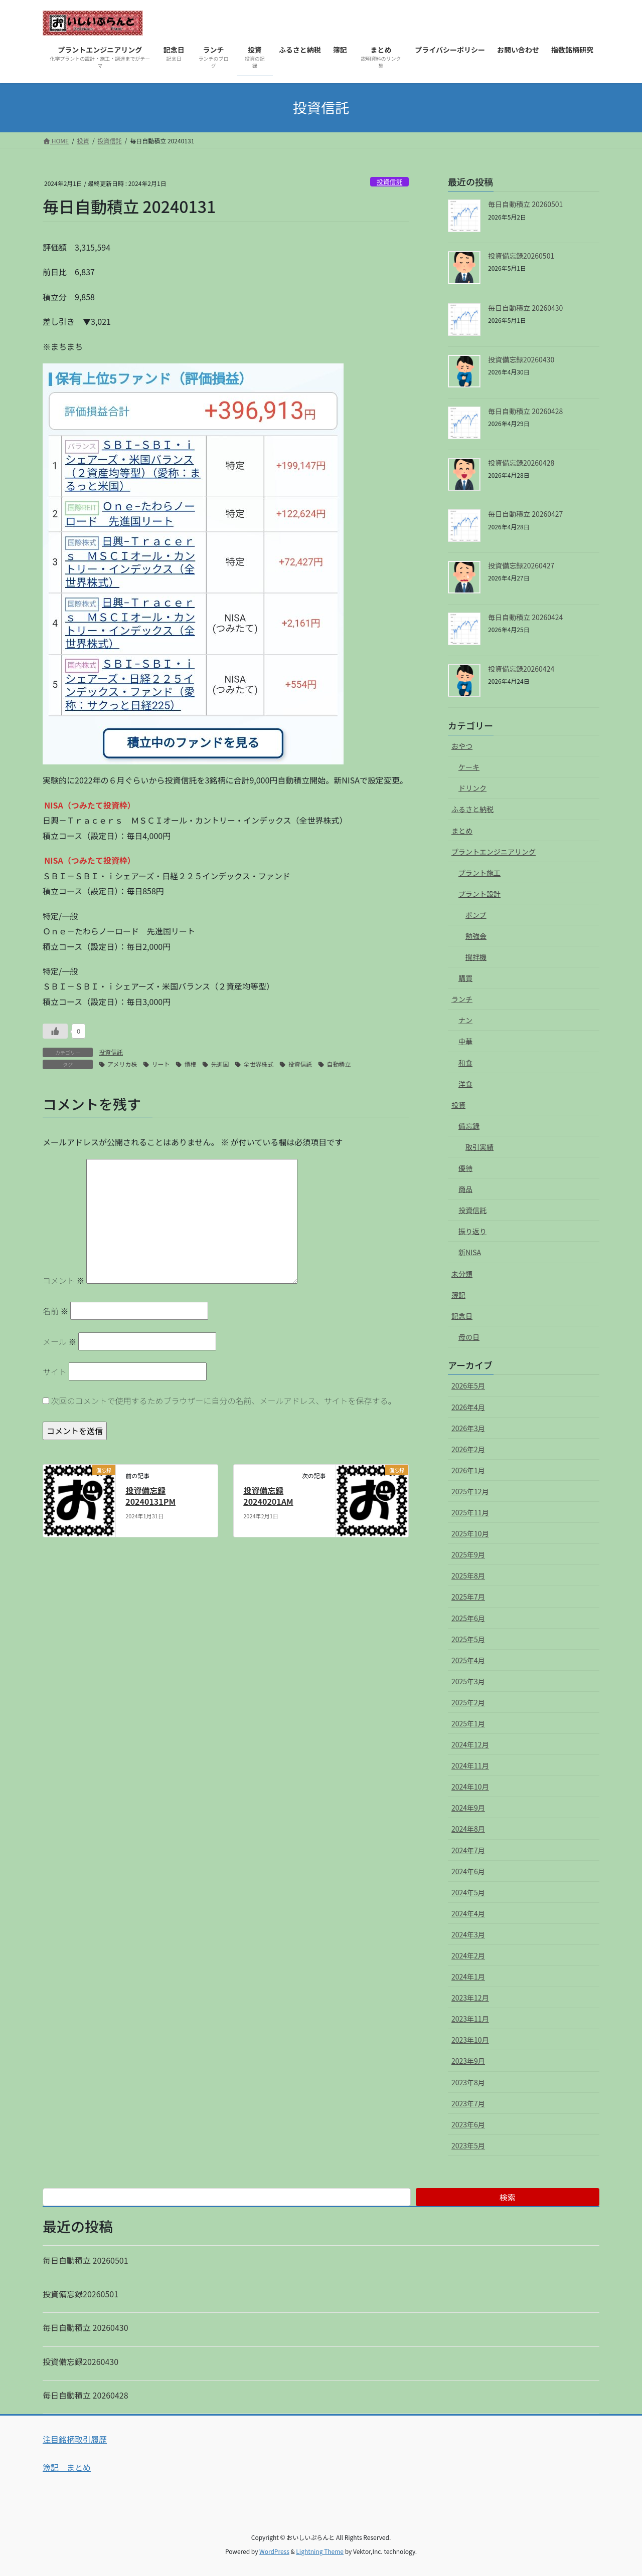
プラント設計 (479, 894)
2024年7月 (468, 1850)
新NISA (469, 1252)
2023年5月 (468, 2145)
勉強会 (476, 936)
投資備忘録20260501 (521, 256)
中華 (465, 1041)
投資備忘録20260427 (521, 565)
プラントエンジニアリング (493, 852)
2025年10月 (470, 1533)
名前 (56, 1311)
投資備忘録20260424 (521, 669)
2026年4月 (468, 1407)
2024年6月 (468, 1871)
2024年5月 (468, 1892)
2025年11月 (470, 1512)
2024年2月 (468, 1955)
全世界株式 (258, 1064)
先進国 (220, 1064)
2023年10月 (470, 2040)
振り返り (472, 1231)
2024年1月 (468, 1976)
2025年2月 (468, 1702)
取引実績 (479, 1147)
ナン (465, 1020)
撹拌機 (476, 957)
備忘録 (468, 1126)
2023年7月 (468, 2103)
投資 (458, 1105)
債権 (190, 1064)
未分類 (461, 1274)
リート (160, 1064)
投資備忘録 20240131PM (150, 1495)
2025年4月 (468, 1660)
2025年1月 (468, 1723)
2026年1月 (468, 1470)
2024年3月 (468, 1934)
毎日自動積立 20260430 (525, 308)
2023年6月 (468, 2124)
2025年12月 (470, 1491)
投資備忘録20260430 (521, 359)
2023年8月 (468, 2082)
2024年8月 (468, 1829)
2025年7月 (468, 1597)
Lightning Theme (320, 2551)
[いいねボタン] (55, 1031)
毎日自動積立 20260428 (525, 411)
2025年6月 (468, 1618)
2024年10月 (470, 1786)
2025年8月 (468, 1575)
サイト (55, 1371)
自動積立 (339, 1064)
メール (60, 1341)
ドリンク (472, 788)
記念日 (461, 1316)
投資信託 (389, 181)
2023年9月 (468, 2061)
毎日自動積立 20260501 (525, 204)
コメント (64, 1280)
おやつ (461, 746)
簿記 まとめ (67, 2467)
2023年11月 (470, 2019)
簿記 (458, 1295)
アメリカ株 (122, 1064)
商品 (465, 1189)
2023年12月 (470, 1998)
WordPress (274, 2551)
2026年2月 (468, 1449)
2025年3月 (468, 1681)
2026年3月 (468, 1428)
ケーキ (468, 767)
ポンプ (476, 915)
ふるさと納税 (472, 809)
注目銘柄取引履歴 (75, 2439)
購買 (465, 978)
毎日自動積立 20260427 (525, 514)
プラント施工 (479, 873)
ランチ (461, 999)
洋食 (465, 1084)
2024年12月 (470, 1744)
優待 (465, 1168)
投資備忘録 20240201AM (268, 1495)
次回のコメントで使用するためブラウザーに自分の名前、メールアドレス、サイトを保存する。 (223, 1401)
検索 (508, 2197)
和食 (465, 1063)
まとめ (461, 831)
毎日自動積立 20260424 (525, 617)
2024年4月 (468, 1913)
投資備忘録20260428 (521, 463)
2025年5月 (468, 1639)
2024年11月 (470, 1765)
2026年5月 (468, 1385)
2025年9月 (468, 1554)
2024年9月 (468, 1808)
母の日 (468, 1337)
